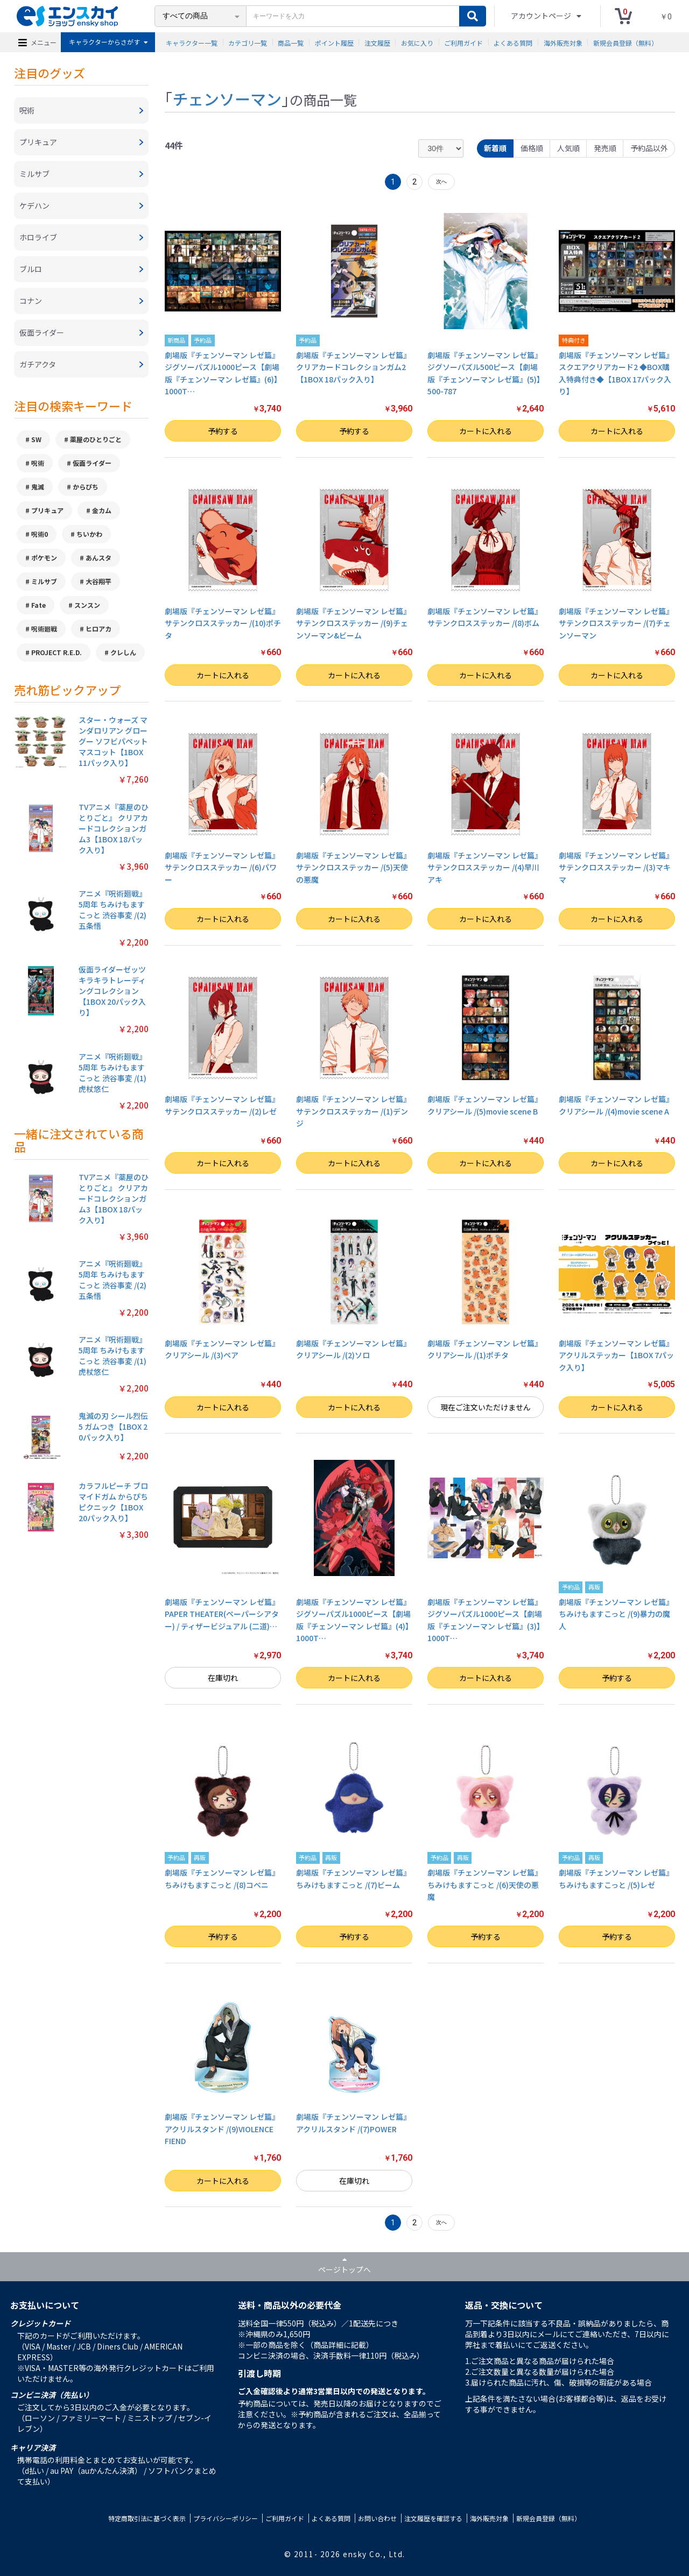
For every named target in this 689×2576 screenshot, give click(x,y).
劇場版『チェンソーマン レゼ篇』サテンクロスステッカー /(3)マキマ (616, 867)
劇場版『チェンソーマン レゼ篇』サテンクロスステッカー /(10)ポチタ (223, 623)
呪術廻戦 (44, 628)
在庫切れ (223, 1677)
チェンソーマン (227, 98)
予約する (223, 430)
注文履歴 (377, 42)
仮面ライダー (92, 462)
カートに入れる (485, 430)
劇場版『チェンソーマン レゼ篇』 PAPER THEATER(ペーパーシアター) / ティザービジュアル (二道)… (222, 1613)
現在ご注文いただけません (485, 1407)
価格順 (532, 148)
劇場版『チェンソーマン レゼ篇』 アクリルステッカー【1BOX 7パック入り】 (616, 1355)
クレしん (123, 652)
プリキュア (47, 510)
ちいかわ (89, 533)
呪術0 (39, 533)
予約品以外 (649, 148)
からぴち (86, 486)
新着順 (495, 148)
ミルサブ (44, 581)
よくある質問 (513, 42)
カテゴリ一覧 (247, 42)
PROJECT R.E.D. (56, 652)
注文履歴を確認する (433, 2518)
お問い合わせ (377, 2518)
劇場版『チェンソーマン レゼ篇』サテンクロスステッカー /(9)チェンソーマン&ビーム (353, 623)
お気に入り (417, 42)
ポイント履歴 (334, 42)
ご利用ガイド (463, 42)
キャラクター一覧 (191, 42)
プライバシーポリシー (225, 2518)
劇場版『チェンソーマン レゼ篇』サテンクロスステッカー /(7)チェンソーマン (616, 623)
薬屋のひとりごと (96, 439)
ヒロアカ (98, 628)
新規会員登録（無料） (625, 42)
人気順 (568, 148)
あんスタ (98, 557)
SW (36, 439)
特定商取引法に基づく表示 (147, 2518)
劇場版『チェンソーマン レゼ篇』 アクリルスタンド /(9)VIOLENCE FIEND (222, 2128)
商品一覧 (291, 42)
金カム (101, 510)
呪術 (37, 462)
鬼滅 (37, 486)
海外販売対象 (563, 42)
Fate (38, 604)
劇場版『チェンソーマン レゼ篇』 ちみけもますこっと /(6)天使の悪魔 (484, 1884)
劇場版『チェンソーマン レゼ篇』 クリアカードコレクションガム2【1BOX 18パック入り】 (353, 367)
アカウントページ (542, 15)
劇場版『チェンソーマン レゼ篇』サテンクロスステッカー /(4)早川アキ (484, 867)
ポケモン (44, 557)
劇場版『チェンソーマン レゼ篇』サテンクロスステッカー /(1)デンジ (353, 1111)
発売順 (605, 148)
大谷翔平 (98, 581)
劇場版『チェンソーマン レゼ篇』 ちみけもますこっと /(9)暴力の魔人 (616, 1613)
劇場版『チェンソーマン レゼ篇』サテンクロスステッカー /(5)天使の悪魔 (353, 867)
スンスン (87, 604)
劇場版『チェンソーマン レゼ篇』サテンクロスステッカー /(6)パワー (222, 867)
